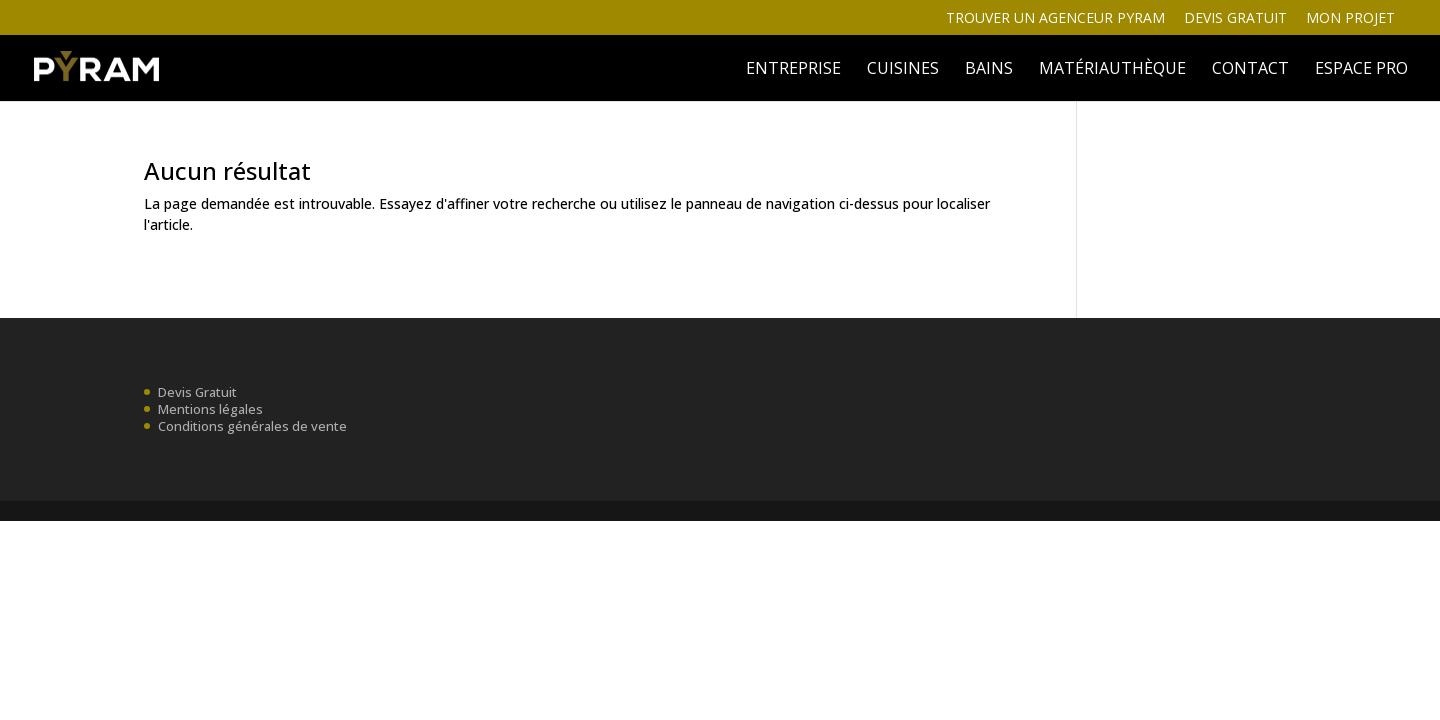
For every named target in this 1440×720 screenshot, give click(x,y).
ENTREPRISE (793, 70)
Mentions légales (210, 409)
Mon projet (1350, 19)
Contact (1250, 70)
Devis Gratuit (197, 392)
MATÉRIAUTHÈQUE (1112, 70)
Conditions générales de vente (252, 426)
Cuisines (903, 70)
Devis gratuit (1235, 19)
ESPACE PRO (1361, 70)
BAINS (989, 70)
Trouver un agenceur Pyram (1055, 19)
